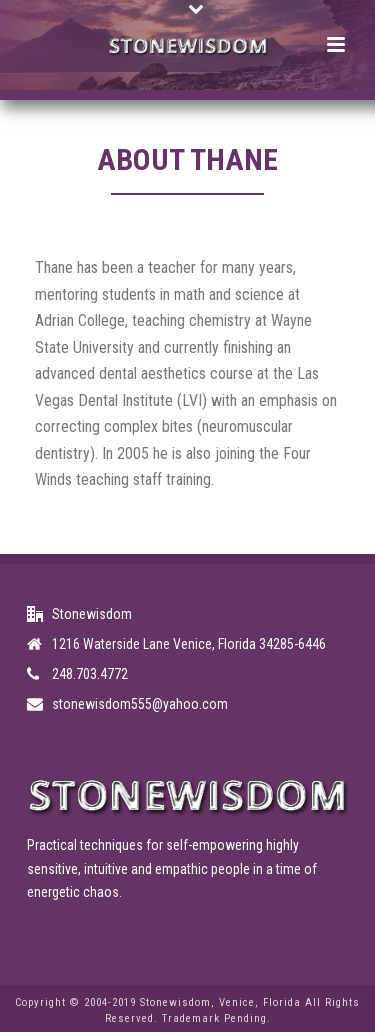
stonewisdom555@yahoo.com (140, 704)
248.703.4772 (90, 674)
